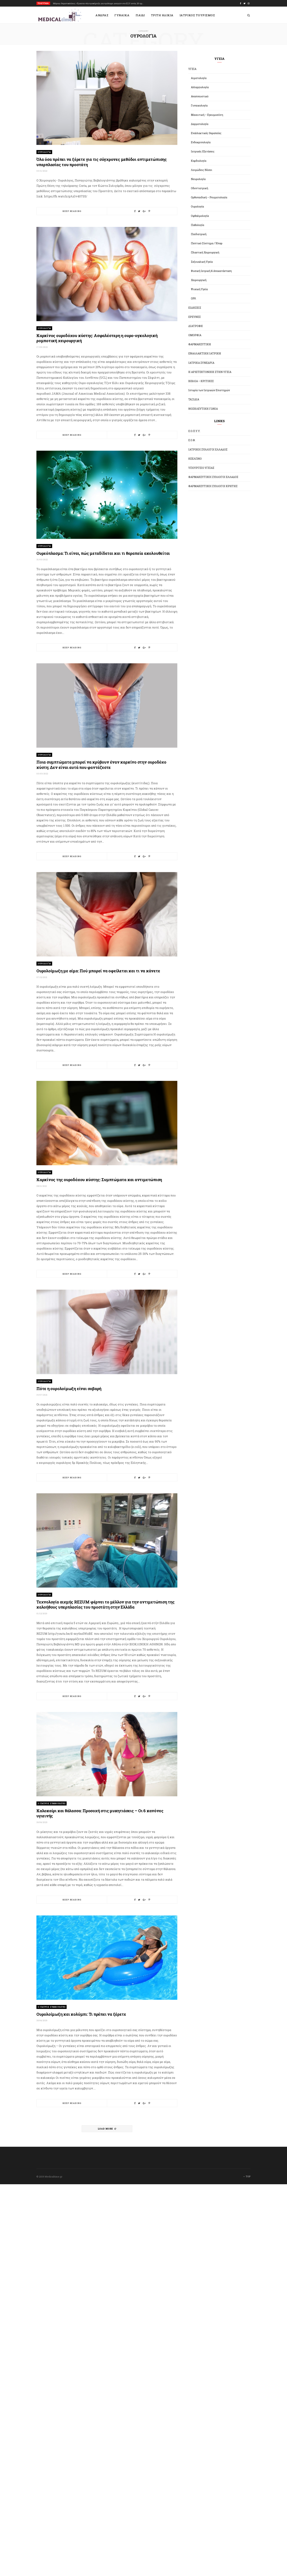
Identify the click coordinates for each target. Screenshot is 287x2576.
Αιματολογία (198, 78)
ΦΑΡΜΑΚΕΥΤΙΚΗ (199, 344)
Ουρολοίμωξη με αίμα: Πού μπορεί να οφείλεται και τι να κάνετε (98, 970)
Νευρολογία (198, 179)
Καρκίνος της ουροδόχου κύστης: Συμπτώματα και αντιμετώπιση (99, 1179)
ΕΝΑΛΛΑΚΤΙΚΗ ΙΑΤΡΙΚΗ (204, 353)
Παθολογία (197, 225)
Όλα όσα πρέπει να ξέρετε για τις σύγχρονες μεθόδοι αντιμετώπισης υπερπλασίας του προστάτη (101, 162)
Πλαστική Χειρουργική (205, 252)
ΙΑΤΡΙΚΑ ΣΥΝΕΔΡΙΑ (201, 362)
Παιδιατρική (198, 234)
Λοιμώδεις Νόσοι (201, 170)
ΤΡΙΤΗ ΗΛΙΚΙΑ (162, 15)
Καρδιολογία (198, 160)
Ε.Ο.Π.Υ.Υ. (194, 431)
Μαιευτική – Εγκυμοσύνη (207, 115)
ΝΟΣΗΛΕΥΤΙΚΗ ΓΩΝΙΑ (203, 408)
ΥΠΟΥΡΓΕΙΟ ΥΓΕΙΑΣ (201, 468)
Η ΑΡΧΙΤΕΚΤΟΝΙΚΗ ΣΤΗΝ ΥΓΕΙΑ (209, 372)
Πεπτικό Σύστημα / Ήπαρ (206, 243)
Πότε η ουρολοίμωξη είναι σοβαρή (68, 1388)
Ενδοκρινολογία (200, 142)
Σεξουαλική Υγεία (202, 261)
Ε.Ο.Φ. (191, 440)
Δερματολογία (199, 124)
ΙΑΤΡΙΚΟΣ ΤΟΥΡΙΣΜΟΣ (197, 15)
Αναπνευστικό (199, 96)
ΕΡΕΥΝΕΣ (194, 317)
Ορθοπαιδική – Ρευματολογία (209, 197)
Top (247, 2176)
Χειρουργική (198, 280)
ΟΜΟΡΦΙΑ (194, 335)
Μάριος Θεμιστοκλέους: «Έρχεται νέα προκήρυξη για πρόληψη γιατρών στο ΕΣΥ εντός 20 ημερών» (99, 3)
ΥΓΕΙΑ (192, 69)
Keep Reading (71, 211)
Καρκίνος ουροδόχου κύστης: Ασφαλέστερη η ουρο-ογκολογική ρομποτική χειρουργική (97, 338)
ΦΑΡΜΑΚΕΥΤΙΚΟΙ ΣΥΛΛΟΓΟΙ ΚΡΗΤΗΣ (213, 486)
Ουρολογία (44, 152)
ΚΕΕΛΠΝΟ (195, 458)
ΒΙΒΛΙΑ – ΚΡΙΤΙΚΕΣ (201, 381)
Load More (107, 2128)
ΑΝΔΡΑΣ (101, 15)
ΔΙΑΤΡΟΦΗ (195, 326)
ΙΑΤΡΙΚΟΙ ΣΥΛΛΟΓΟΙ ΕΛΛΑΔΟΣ (208, 449)
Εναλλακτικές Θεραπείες (206, 133)
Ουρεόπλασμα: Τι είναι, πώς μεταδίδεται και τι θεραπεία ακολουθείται (103, 553)
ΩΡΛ (193, 298)
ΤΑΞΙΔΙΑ (193, 399)
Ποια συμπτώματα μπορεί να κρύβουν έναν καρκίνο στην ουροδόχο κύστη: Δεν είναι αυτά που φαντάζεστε (101, 764)
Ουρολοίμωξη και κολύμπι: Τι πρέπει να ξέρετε (81, 2014)
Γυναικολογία (199, 105)
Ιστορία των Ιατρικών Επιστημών (209, 390)
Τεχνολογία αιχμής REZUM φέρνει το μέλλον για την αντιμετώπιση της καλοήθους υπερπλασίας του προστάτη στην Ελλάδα (105, 1604)
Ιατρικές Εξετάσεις (203, 151)
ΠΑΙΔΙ (140, 15)
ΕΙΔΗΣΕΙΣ (194, 307)
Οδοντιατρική (199, 188)
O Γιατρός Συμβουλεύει (51, 1803)
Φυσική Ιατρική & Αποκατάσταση (211, 271)
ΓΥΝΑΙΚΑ (122, 15)
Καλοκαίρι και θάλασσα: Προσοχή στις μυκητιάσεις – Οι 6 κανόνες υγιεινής (99, 1813)
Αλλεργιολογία (200, 87)
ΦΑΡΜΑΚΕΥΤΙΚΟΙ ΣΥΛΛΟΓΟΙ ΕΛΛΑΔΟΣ (213, 477)
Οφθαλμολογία (200, 216)
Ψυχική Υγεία (199, 289)
